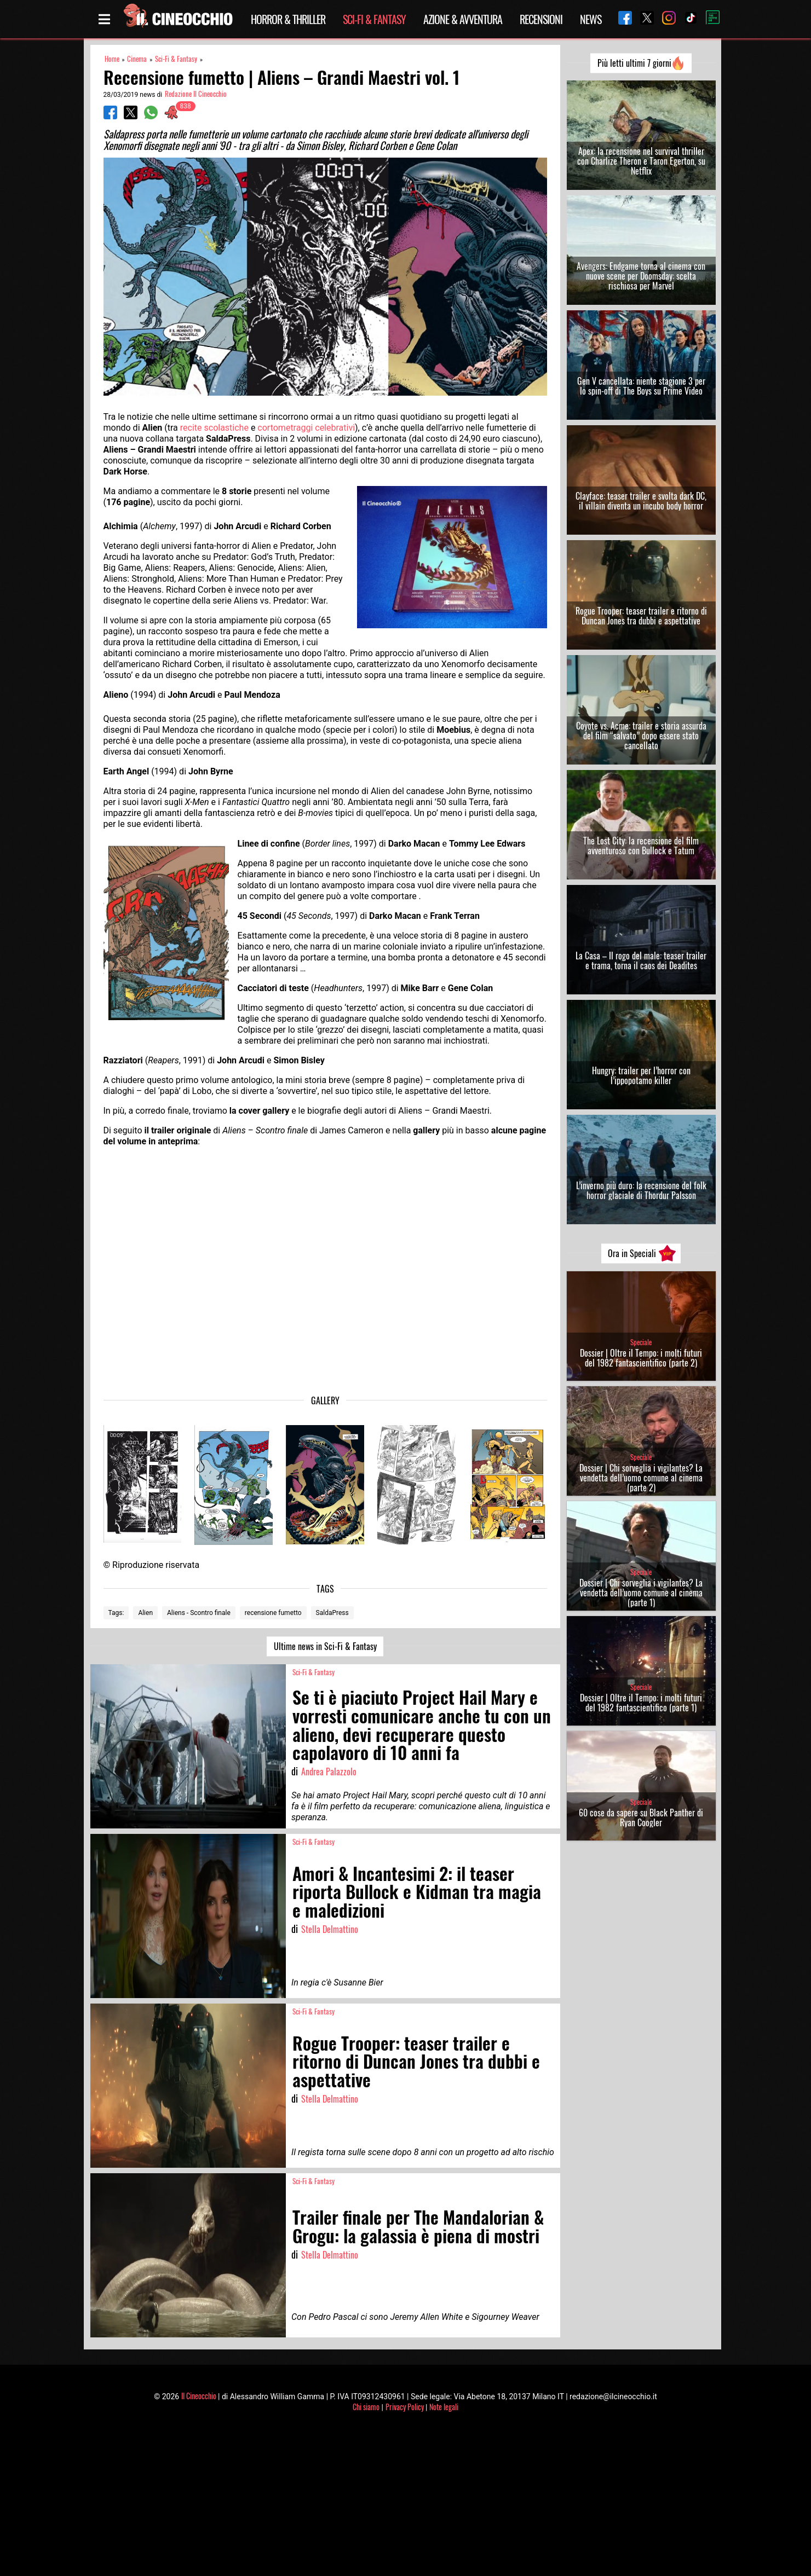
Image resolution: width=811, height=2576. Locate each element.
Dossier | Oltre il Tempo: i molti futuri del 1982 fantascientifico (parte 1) (641, 1702)
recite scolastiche (214, 427)
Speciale (641, 1342)
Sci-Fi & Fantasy (374, 19)
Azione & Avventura (462, 19)
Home (112, 59)
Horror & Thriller (288, 19)
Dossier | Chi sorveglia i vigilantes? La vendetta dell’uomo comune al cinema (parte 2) (641, 1477)
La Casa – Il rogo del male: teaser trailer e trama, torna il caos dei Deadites (641, 960)
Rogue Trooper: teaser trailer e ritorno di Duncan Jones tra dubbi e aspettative (641, 615)
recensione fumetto (273, 1613)
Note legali (443, 2406)
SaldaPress (332, 1613)
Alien (145, 1613)
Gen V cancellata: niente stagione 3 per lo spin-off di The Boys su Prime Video (641, 385)
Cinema (137, 59)
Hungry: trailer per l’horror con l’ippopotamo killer (641, 1075)
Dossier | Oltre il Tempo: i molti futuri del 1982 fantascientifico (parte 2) (641, 1357)
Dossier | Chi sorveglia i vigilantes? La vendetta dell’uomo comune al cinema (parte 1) (641, 1592)
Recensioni (541, 19)
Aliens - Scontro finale (199, 1613)
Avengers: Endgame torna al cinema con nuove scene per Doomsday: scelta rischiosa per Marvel (641, 275)
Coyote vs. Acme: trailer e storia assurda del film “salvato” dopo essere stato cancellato (641, 735)
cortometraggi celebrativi (306, 427)
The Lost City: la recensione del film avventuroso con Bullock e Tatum (641, 845)
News (590, 19)
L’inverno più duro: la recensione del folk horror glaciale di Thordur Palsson (641, 1190)
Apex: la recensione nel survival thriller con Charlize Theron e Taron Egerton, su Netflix (641, 160)
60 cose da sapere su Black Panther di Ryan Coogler (641, 1817)
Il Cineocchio (198, 2395)
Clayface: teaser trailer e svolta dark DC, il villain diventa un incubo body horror (641, 500)
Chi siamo (366, 2406)
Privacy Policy (405, 2406)
